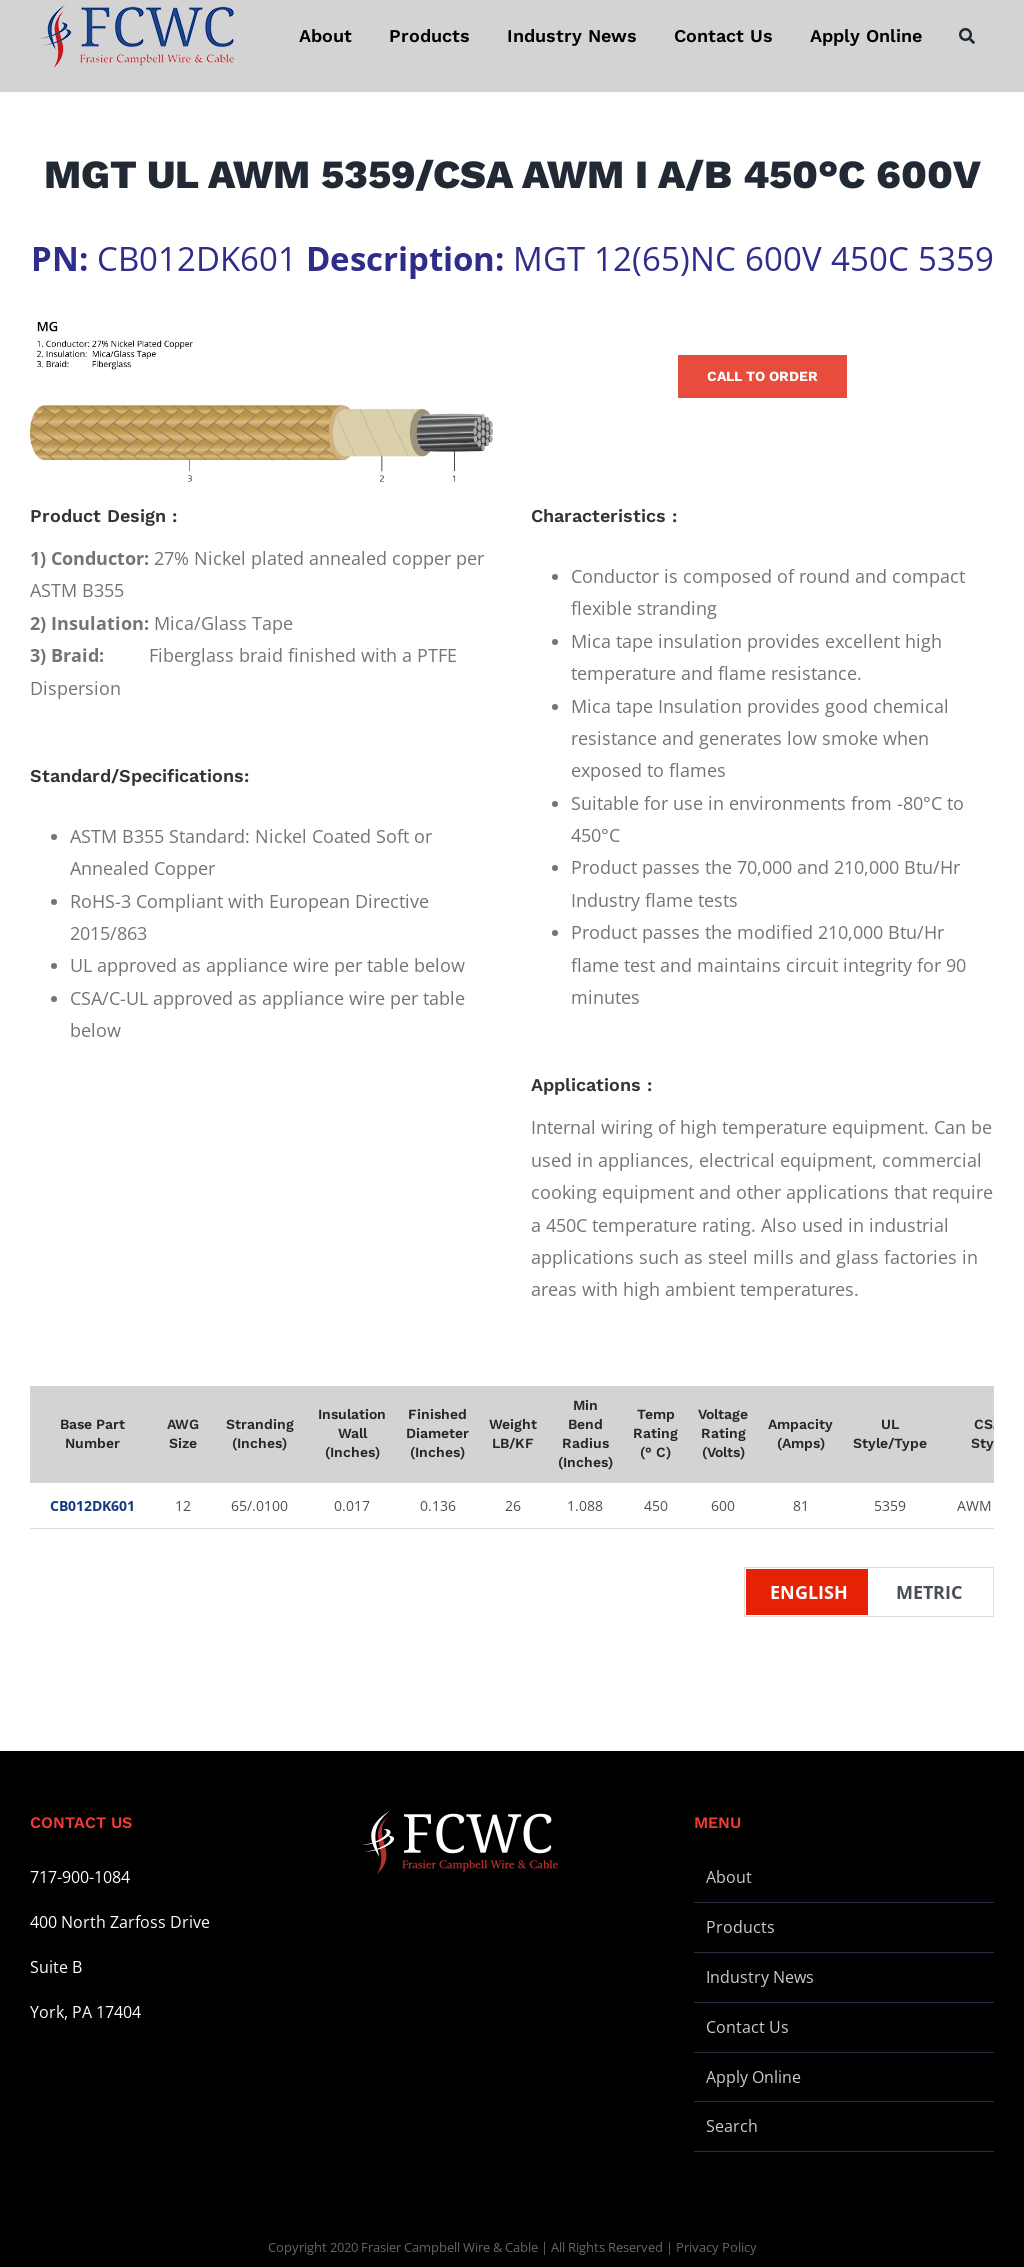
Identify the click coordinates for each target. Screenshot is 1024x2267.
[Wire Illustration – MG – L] (261, 402)
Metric (929, 1592)
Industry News (760, 1977)
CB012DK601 (92, 1505)
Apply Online (753, 2077)
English (809, 1592)
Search (732, 2126)
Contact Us (747, 2027)
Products (740, 1927)
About (729, 1877)
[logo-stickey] (136, 36)
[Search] (967, 36)
